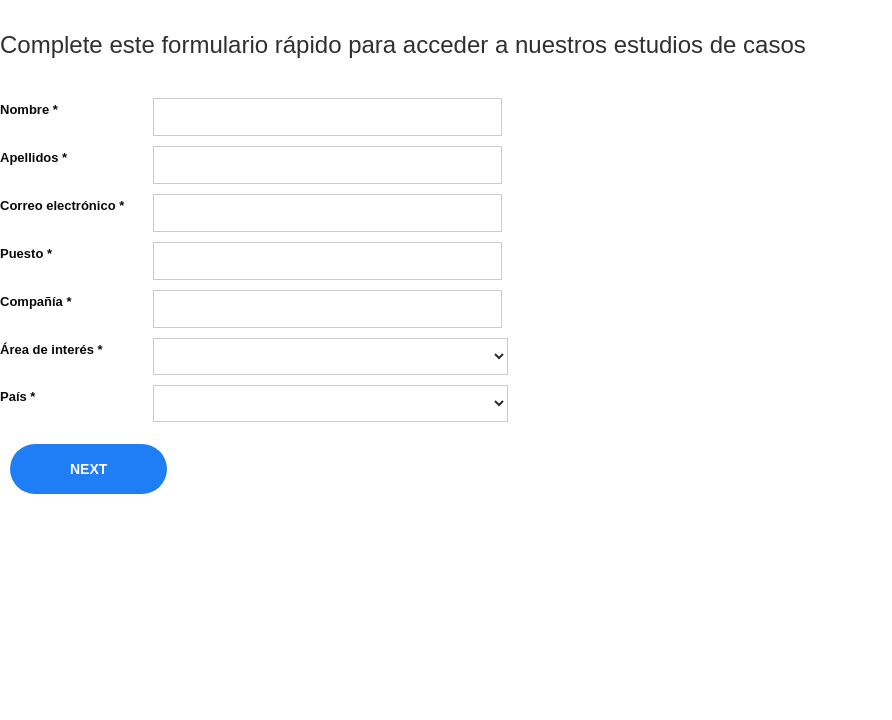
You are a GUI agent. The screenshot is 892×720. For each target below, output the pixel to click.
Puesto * (26, 253)
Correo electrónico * (62, 205)
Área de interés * (51, 349)
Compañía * (36, 301)
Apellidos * (33, 157)
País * (17, 396)
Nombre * (29, 109)
